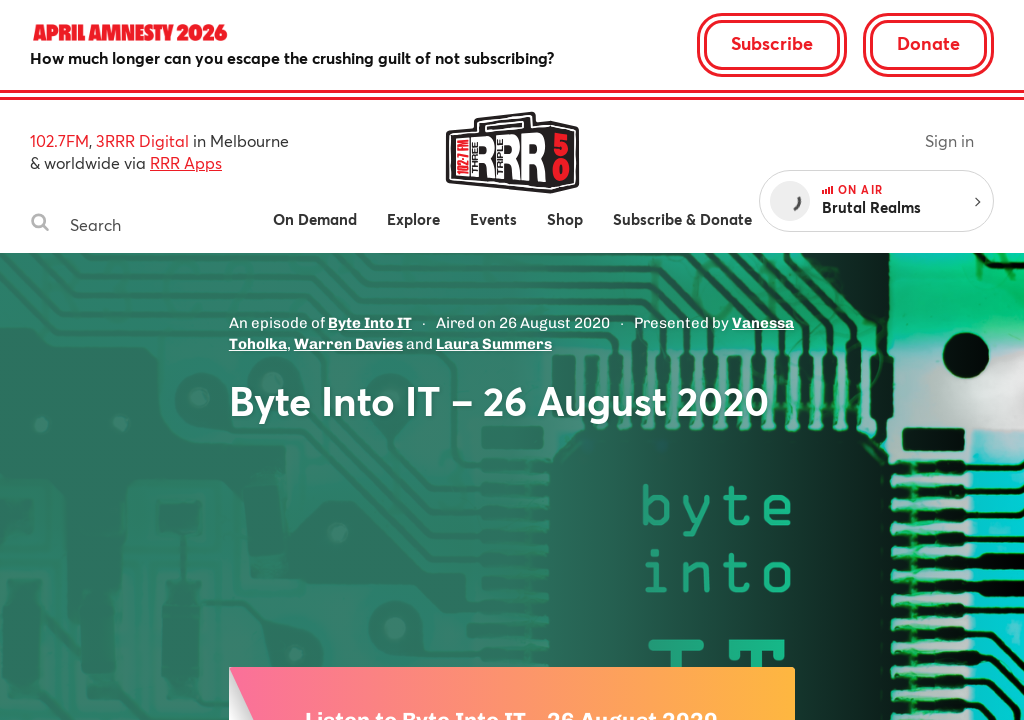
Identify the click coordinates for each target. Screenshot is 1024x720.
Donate (928, 43)
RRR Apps (186, 162)
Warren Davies (348, 344)
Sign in (949, 140)
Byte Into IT (370, 323)
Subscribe (772, 43)
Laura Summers (494, 344)
